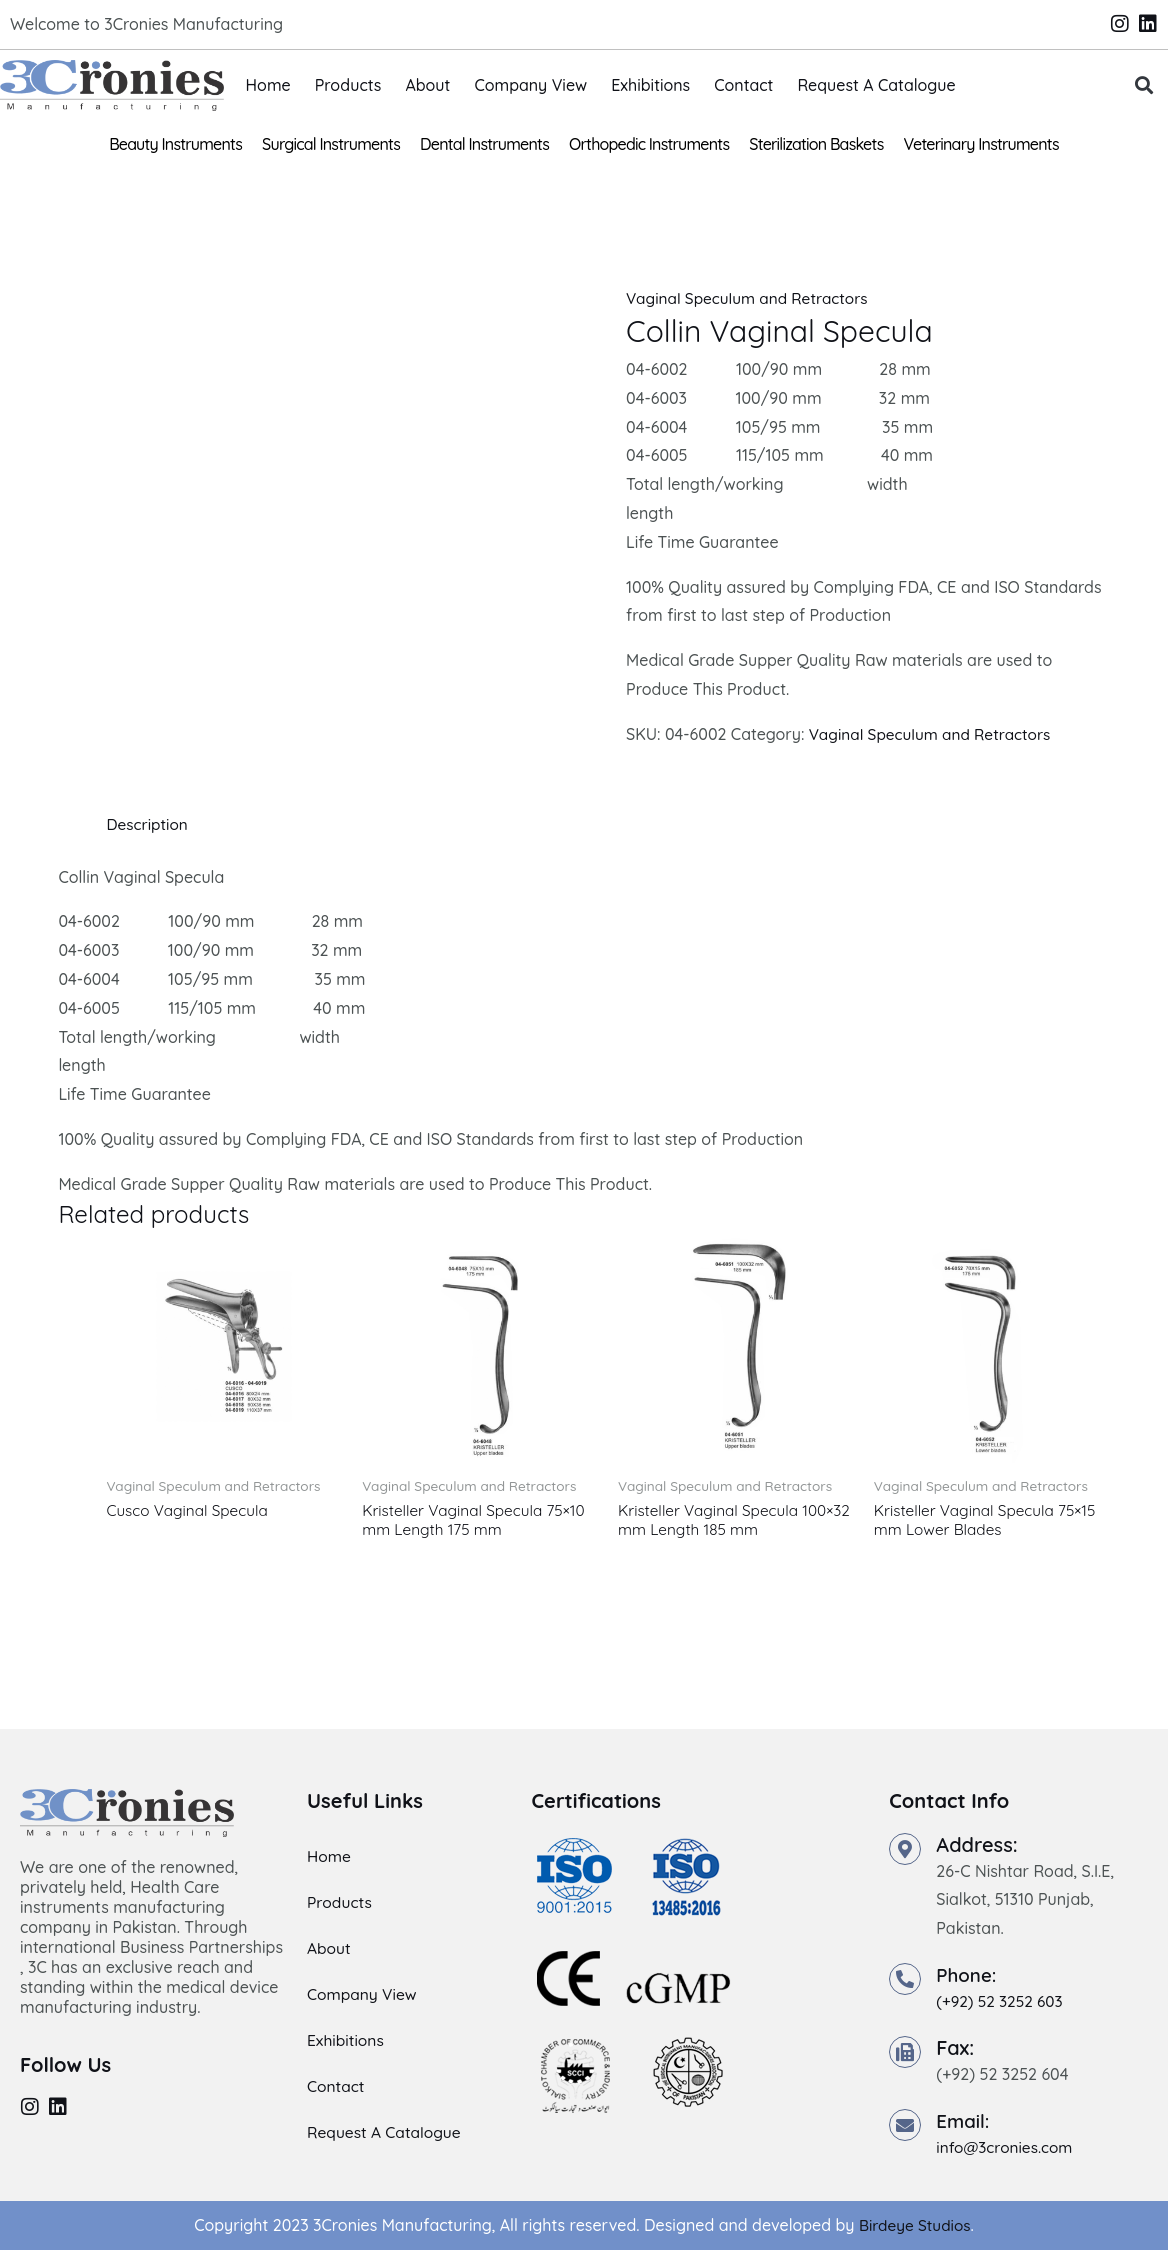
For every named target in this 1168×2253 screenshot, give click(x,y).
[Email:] (905, 2127)
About (427, 85)
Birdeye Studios (914, 2228)
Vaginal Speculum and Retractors (752, 298)
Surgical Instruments (331, 144)
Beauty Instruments (175, 144)
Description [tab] (148, 824)
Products (348, 85)
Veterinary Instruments (981, 144)
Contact (743, 85)
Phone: (968, 1977)
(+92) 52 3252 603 (1002, 2004)
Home (268, 85)
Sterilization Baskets (816, 144)
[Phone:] (905, 1982)
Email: (964, 2122)
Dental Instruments (484, 144)
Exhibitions (650, 85)
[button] (1143, 85)
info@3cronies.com (1007, 2149)
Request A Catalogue (876, 85)
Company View (530, 85)
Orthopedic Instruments (649, 144)
